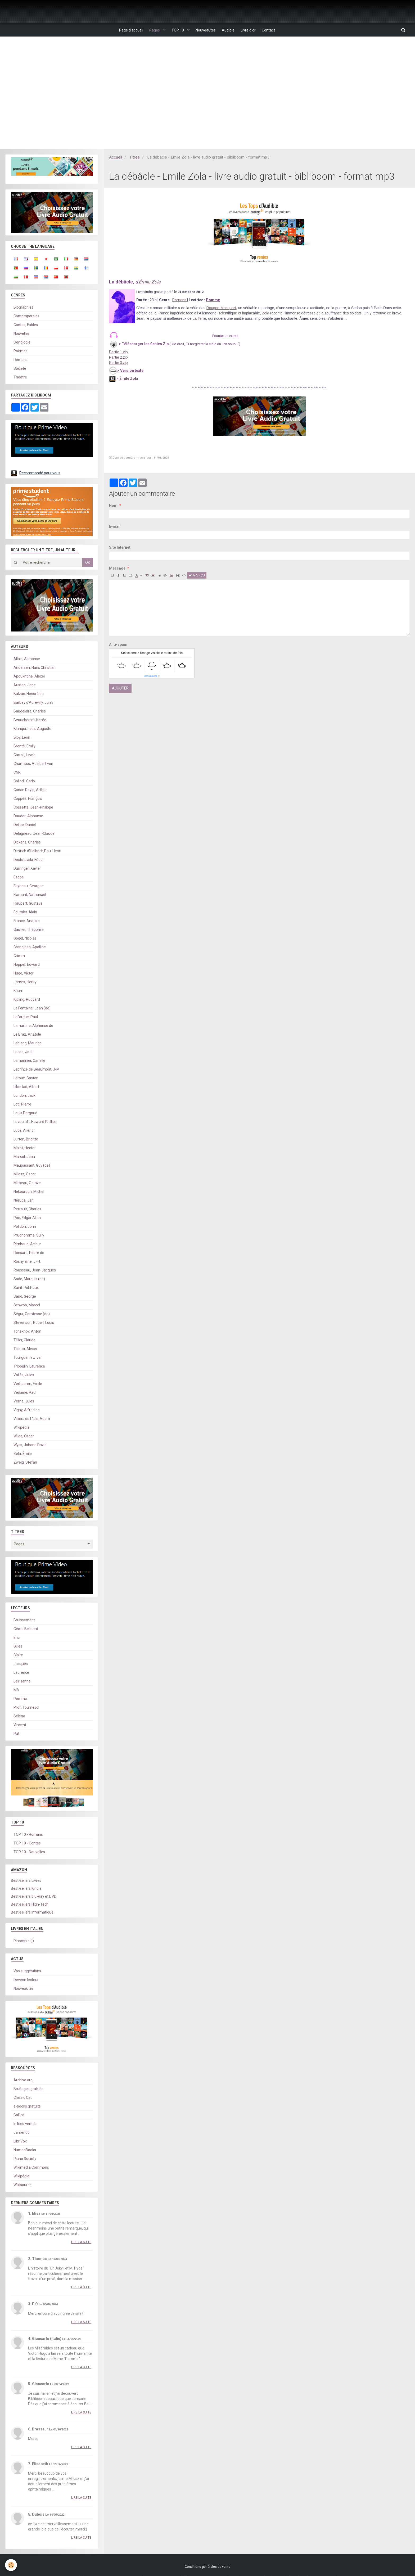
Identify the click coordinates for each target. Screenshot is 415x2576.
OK (87, 563)
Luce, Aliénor (24, 1131)
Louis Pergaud (25, 1113)
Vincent (19, 1725)
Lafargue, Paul (25, 1017)
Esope (18, 877)
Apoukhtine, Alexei (29, 676)
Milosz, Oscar (24, 1174)
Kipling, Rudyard (26, 1000)
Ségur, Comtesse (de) (31, 1314)
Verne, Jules (23, 1401)
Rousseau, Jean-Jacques (34, 1270)
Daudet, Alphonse (28, 816)
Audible (230, 30)
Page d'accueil (126, 30)
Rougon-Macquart (221, 308)
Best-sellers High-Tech (29, 1904)
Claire (18, 1655)
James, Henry (25, 982)
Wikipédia (21, 1427)
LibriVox (20, 2141)
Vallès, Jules (23, 1375)
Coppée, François (27, 799)
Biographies (23, 307)
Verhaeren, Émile (27, 1384)
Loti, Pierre (22, 1104)
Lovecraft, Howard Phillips (35, 1122)
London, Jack (24, 1096)
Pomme (20, 1699)
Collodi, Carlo (24, 781)
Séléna (19, 1716)
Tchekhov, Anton (27, 1331)
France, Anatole (26, 921)
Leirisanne (22, 1681)
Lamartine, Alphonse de (33, 1026)
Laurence (21, 1673)
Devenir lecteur (26, 1980)
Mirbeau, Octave (27, 1183)
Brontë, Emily (24, 746)
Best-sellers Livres (26, 1881)
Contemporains (26, 316)
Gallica (18, 2115)
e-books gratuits (27, 2106)
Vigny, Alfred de (26, 1410)
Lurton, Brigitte (25, 1139)
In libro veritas (25, 2124)
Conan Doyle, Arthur (30, 790)
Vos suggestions (27, 1971)
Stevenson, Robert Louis (33, 1323)
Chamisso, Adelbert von (33, 764)
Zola (265, 313)
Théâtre (20, 377)
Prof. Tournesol (26, 1708)
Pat (16, 1734)
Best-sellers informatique (32, 1912)
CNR (17, 772)
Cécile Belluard (25, 1629)
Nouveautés (206, 30)
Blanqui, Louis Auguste (32, 729)
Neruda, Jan (23, 1200)
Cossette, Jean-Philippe (33, 807)
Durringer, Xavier (27, 869)
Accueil (115, 157)
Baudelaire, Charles (29, 711)
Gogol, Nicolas (25, 938)
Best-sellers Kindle (26, 1889)
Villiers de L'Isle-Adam (31, 1419)
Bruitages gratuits (28, 2089)
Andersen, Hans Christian (34, 668)
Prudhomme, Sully (28, 1235)
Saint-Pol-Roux (26, 1288)
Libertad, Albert (26, 1087)
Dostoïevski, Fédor (28, 860)
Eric (16, 1638)
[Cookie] (11, 2565)
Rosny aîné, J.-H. (27, 1262)
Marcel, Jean (24, 1157)
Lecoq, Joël (22, 1052)
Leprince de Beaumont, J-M (36, 1069)
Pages (151, 30)
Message (117, 568)
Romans (179, 300)
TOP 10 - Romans (28, 1835)
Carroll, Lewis (24, 755)
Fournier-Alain (25, 912)
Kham (18, 991)
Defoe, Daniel (24, 825)
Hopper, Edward (26, 965)
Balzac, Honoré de (28, 694)
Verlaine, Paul (24, 1393)
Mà (16, 1690)
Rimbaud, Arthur (27, 1244)
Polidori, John (24, 1227)
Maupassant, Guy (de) (31, 1165)
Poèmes (20, 351)
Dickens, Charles (27, 842)
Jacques (20, 1664)
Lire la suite (81, 2242)
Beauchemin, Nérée (29, 720)
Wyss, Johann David (30, 1445)
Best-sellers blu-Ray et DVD (33, 1896)
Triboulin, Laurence (29, 1366)
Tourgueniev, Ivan (28, 1358)
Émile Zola (150, 282)
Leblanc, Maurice (27, 1043)
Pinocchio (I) (23, 1941)
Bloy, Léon (21, 738)
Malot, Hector (24, 1148)
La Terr (198, 319)
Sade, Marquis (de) (29, 1279)
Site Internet (119, 547)
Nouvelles (21, 334)
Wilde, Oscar (23, 1436)
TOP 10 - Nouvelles (29, 1852)
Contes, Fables (25, 325)
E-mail (114, 527)
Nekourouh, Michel (28, 1192)
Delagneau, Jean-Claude (34, 834)
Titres (134, 157)
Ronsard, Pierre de (28, 1253)
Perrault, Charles (27, 1209)
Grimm (19, 956)
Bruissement (24, 1620)
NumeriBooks (24, 2150)
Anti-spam (118, 645)
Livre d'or (251, 30)
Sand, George (24, 1296)
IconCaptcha (150, 676)
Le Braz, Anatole (27, 1034)
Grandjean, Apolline (29, 947)
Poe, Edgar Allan (27, 1218)
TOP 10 (176, 30)
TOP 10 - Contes (27, 1843)
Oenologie (21, 342)
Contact (274, 30)
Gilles (17, 1646)
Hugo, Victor (23, 973)
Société (19, 369)
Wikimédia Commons (31, 2168)
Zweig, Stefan (25, 1462)
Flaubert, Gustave (28, 903)
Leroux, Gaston (25, 1078)
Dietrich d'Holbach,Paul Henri (37, 851)
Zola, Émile (22, 1454)
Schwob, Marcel (26, 1305)
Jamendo (21, 2133)
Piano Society (24, 2159)
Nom (113, 506)
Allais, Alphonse (26, 659)
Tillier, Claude (24, 1340)
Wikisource (22, 2185)
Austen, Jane (24, 685)
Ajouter (120, 688)
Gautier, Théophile (28, 930)
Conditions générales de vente (207, 2567)
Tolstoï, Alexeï (25, 1349)
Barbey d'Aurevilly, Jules (33, 703)
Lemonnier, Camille (29, 1061)
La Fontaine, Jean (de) (32, 1008)
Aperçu (197, 576)
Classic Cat (22, 2098)
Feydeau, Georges (28, 886)
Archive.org (23, 2080)
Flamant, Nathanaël (29, 895)
